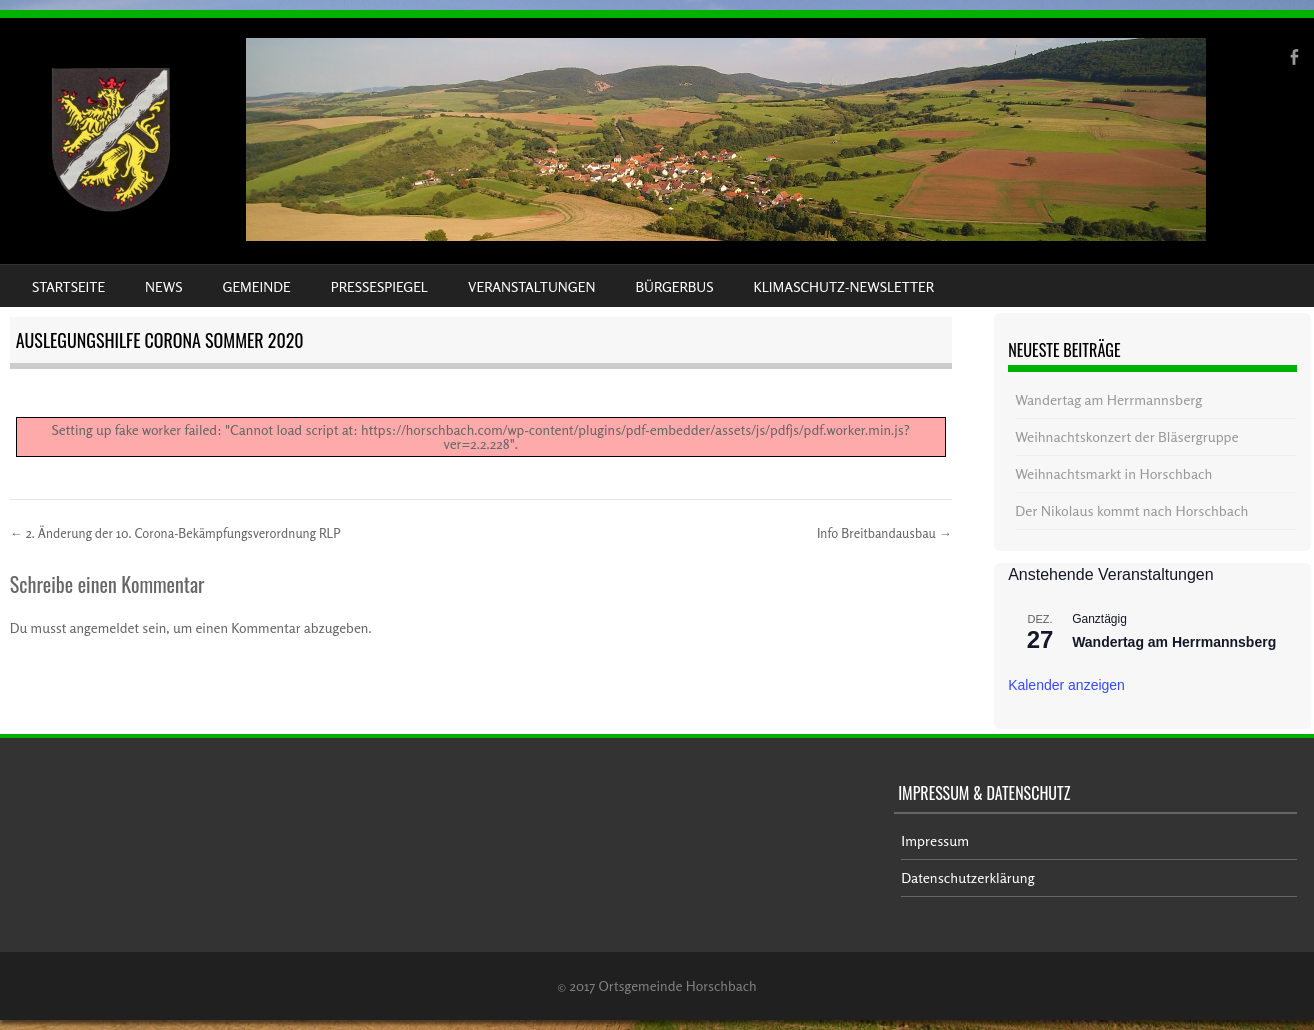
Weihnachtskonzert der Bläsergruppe (1126, 436)
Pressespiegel (379, 286)
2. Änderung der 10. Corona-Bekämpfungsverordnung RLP (175, 533)
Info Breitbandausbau (884, 533)
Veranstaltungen (531, 286)
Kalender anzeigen (1066, 685)
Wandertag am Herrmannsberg (1108, 399)
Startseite (68, 286)
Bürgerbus (674, 286)
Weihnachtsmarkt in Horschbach (1113, 473)
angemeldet (105, 627)
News (163, 286)
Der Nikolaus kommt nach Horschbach (1131, 510)
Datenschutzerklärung (967, 877)
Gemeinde (257, 286)
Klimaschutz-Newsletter (843, 286)
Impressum (935, 840)
